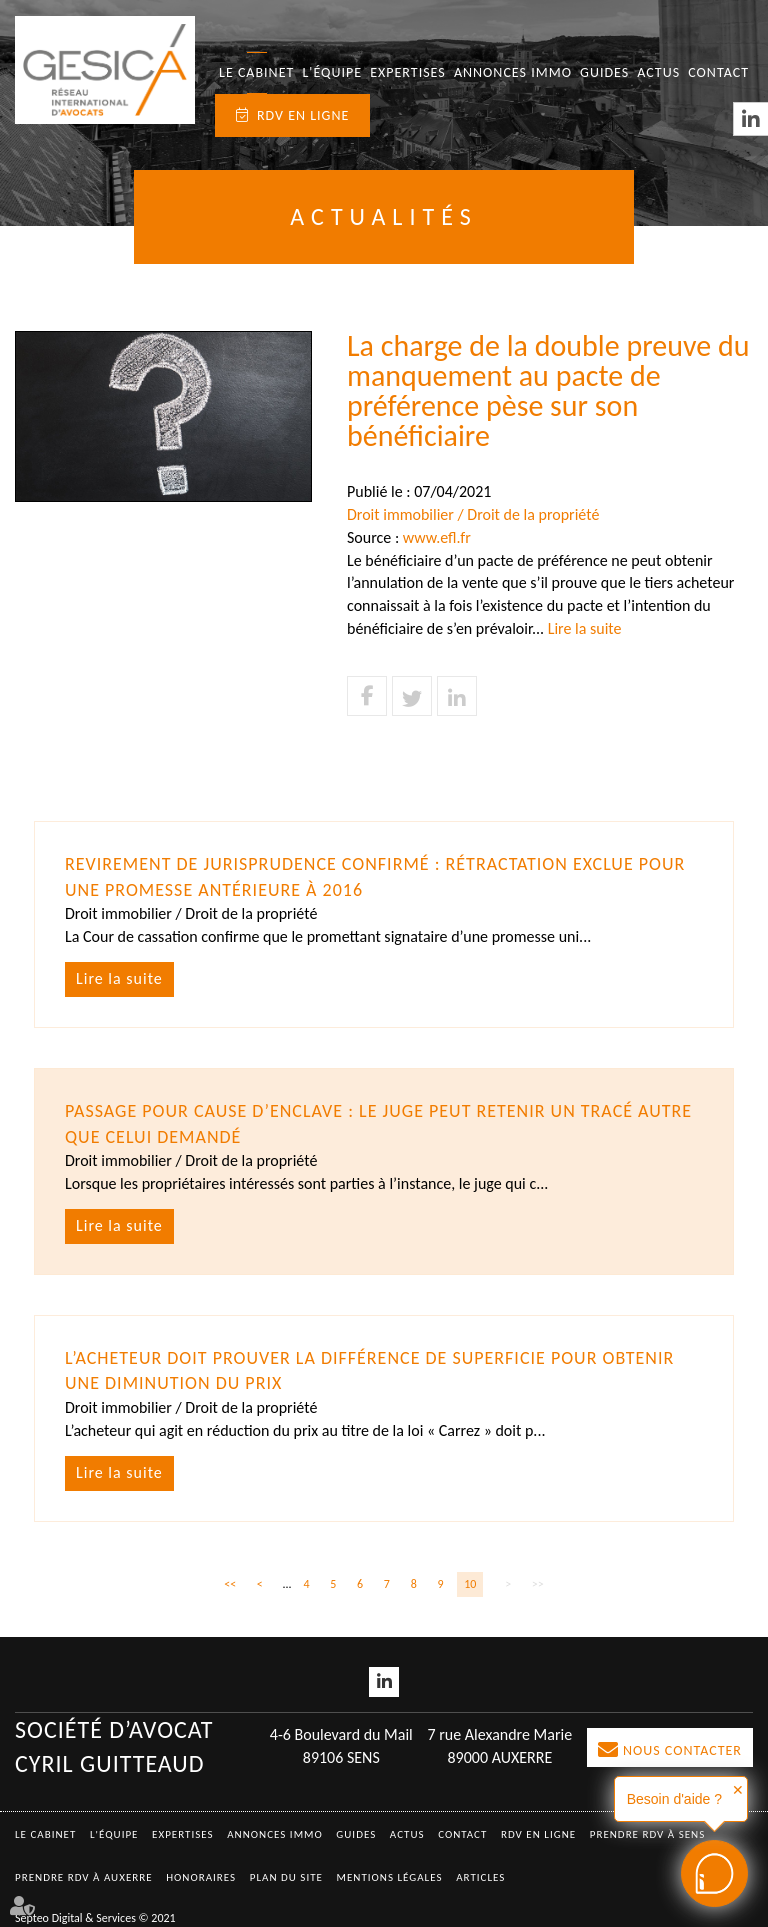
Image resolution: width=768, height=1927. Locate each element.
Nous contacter (682, 1750)
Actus (658, 72)
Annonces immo (513, 72)
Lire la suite (585, 628)
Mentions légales (390, 1877)
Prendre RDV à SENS (648, 1834)
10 (470, 1584)
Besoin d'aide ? (674, 1799)
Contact (718, 72)
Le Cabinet (256, 72)
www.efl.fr (437, 537)
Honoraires (201, 1877)
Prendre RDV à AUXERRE (84, 1877)
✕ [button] (738, 1790)
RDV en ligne (303, 115)
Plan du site (286, 1877)
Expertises (408, 72)
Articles (480, 1877)
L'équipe (332, 72)
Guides (604, 72)
